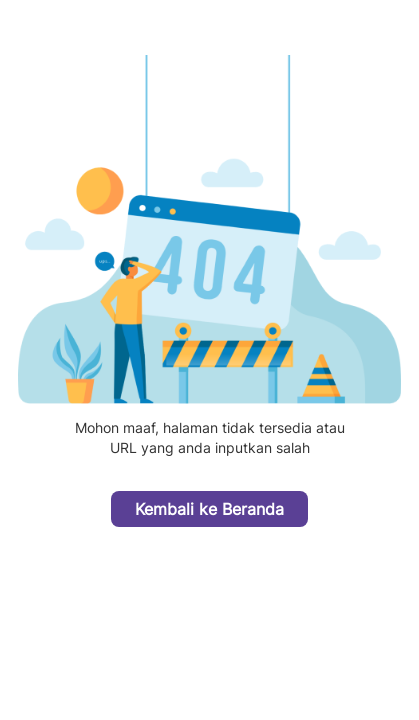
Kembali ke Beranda (209, 509)
